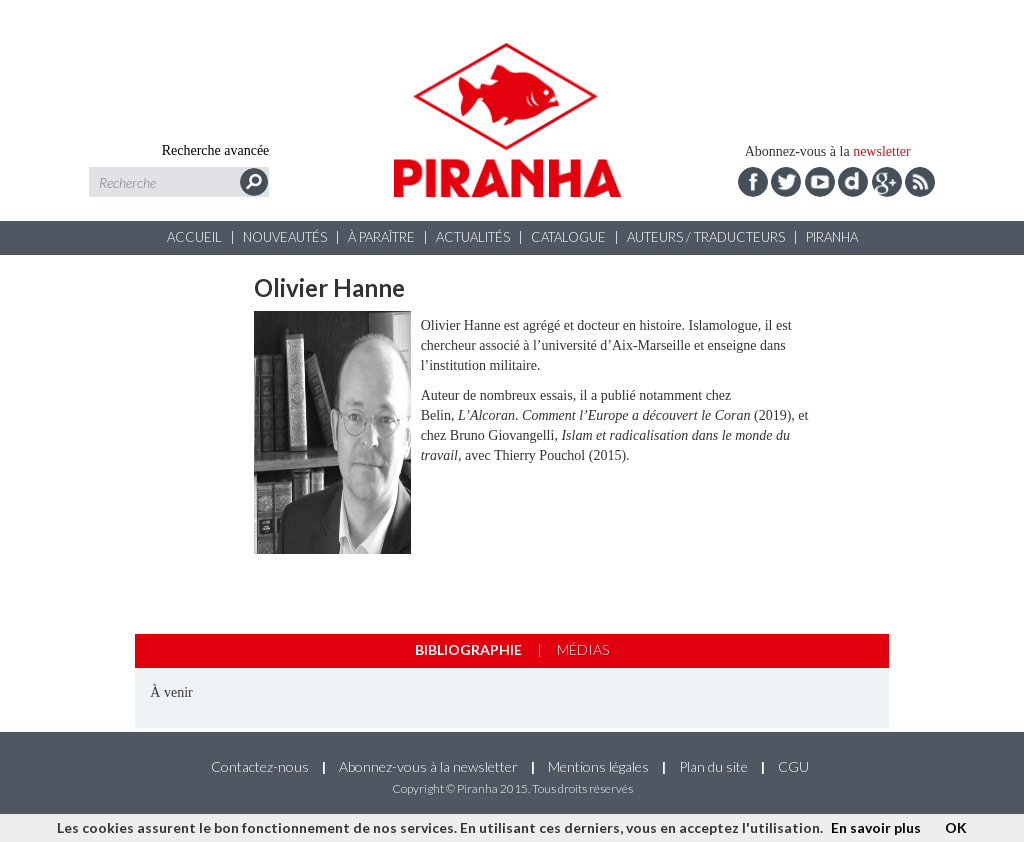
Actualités (473, 237)
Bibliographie (468, 649)
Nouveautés (285, 237)
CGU (793, 766)
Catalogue (568, 237)
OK (956, 827)
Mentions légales (598, 766)
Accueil (194, 237)
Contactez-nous (260, 766)
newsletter (882, 151)
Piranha (832, 237)
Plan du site (713, 766)
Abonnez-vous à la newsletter (428, 766)
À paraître (381, 237)
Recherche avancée (216, 150)
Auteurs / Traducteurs (706, 237)
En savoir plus (876, 827)
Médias (583, 649)
